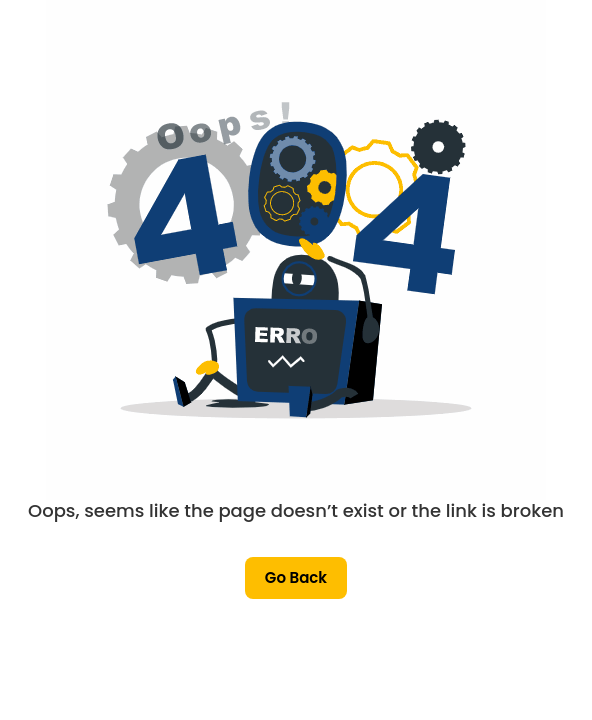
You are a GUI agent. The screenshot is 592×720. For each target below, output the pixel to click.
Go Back (296, 577)
